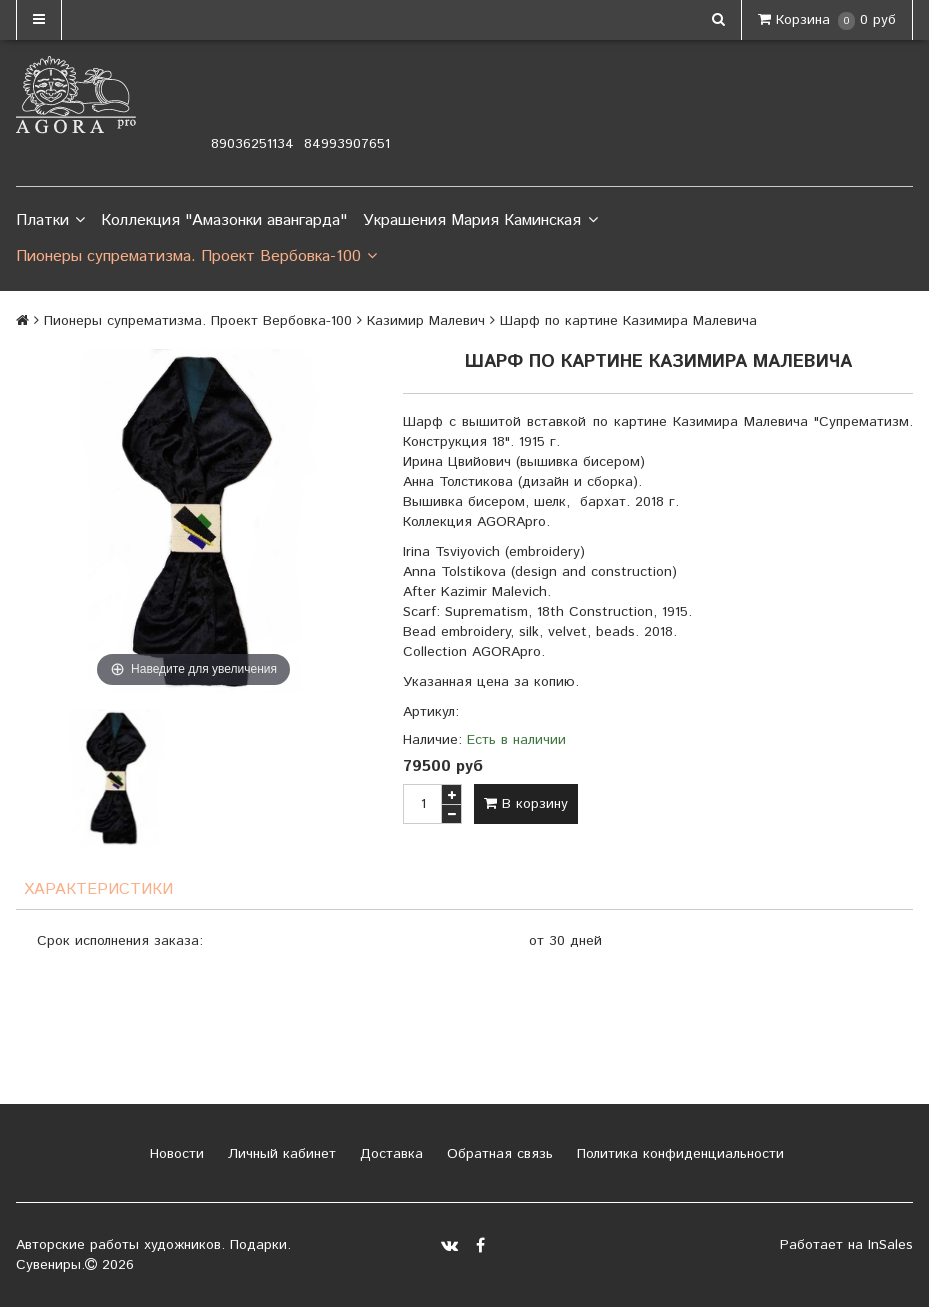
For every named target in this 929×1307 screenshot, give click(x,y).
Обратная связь (497, 1154)
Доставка (389, 1154)
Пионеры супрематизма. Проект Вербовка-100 (196, 257)
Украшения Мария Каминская (480, 221)
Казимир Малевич (426, 321)
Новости (174, 1154)
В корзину (526, 804)
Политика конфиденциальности (678, 1154)
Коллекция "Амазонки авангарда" (224, 220)
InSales (890, 1245)
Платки (50, 221)
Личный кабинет (279, 1154)
